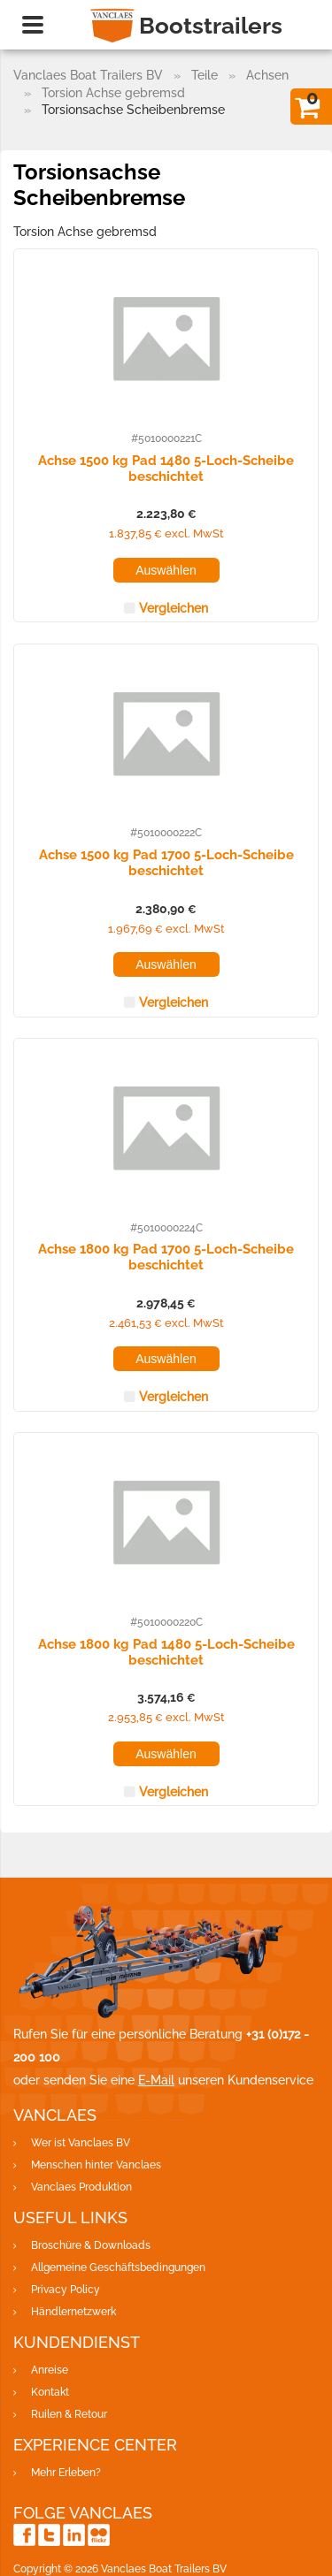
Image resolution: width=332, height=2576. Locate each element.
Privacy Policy (65, 2289)
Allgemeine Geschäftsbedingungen (118, 2267)
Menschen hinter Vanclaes (96, 2165)
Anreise (49, 2370)
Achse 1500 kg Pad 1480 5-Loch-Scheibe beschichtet (166, 468)
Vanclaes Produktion (81, 2187)
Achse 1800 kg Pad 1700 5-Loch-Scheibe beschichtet (166, 1256)
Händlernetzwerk (73, 2311)
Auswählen (166, 570)
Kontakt (50, 2392)
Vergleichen (173, 608)
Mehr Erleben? (66, 2472)
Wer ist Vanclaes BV (80, 2143)
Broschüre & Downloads (91, 2245)
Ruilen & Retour (69, 2414)
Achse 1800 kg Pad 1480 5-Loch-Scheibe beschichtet (166, 1651)
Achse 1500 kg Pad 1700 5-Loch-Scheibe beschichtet (166, 862)
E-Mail (156, 2080)
